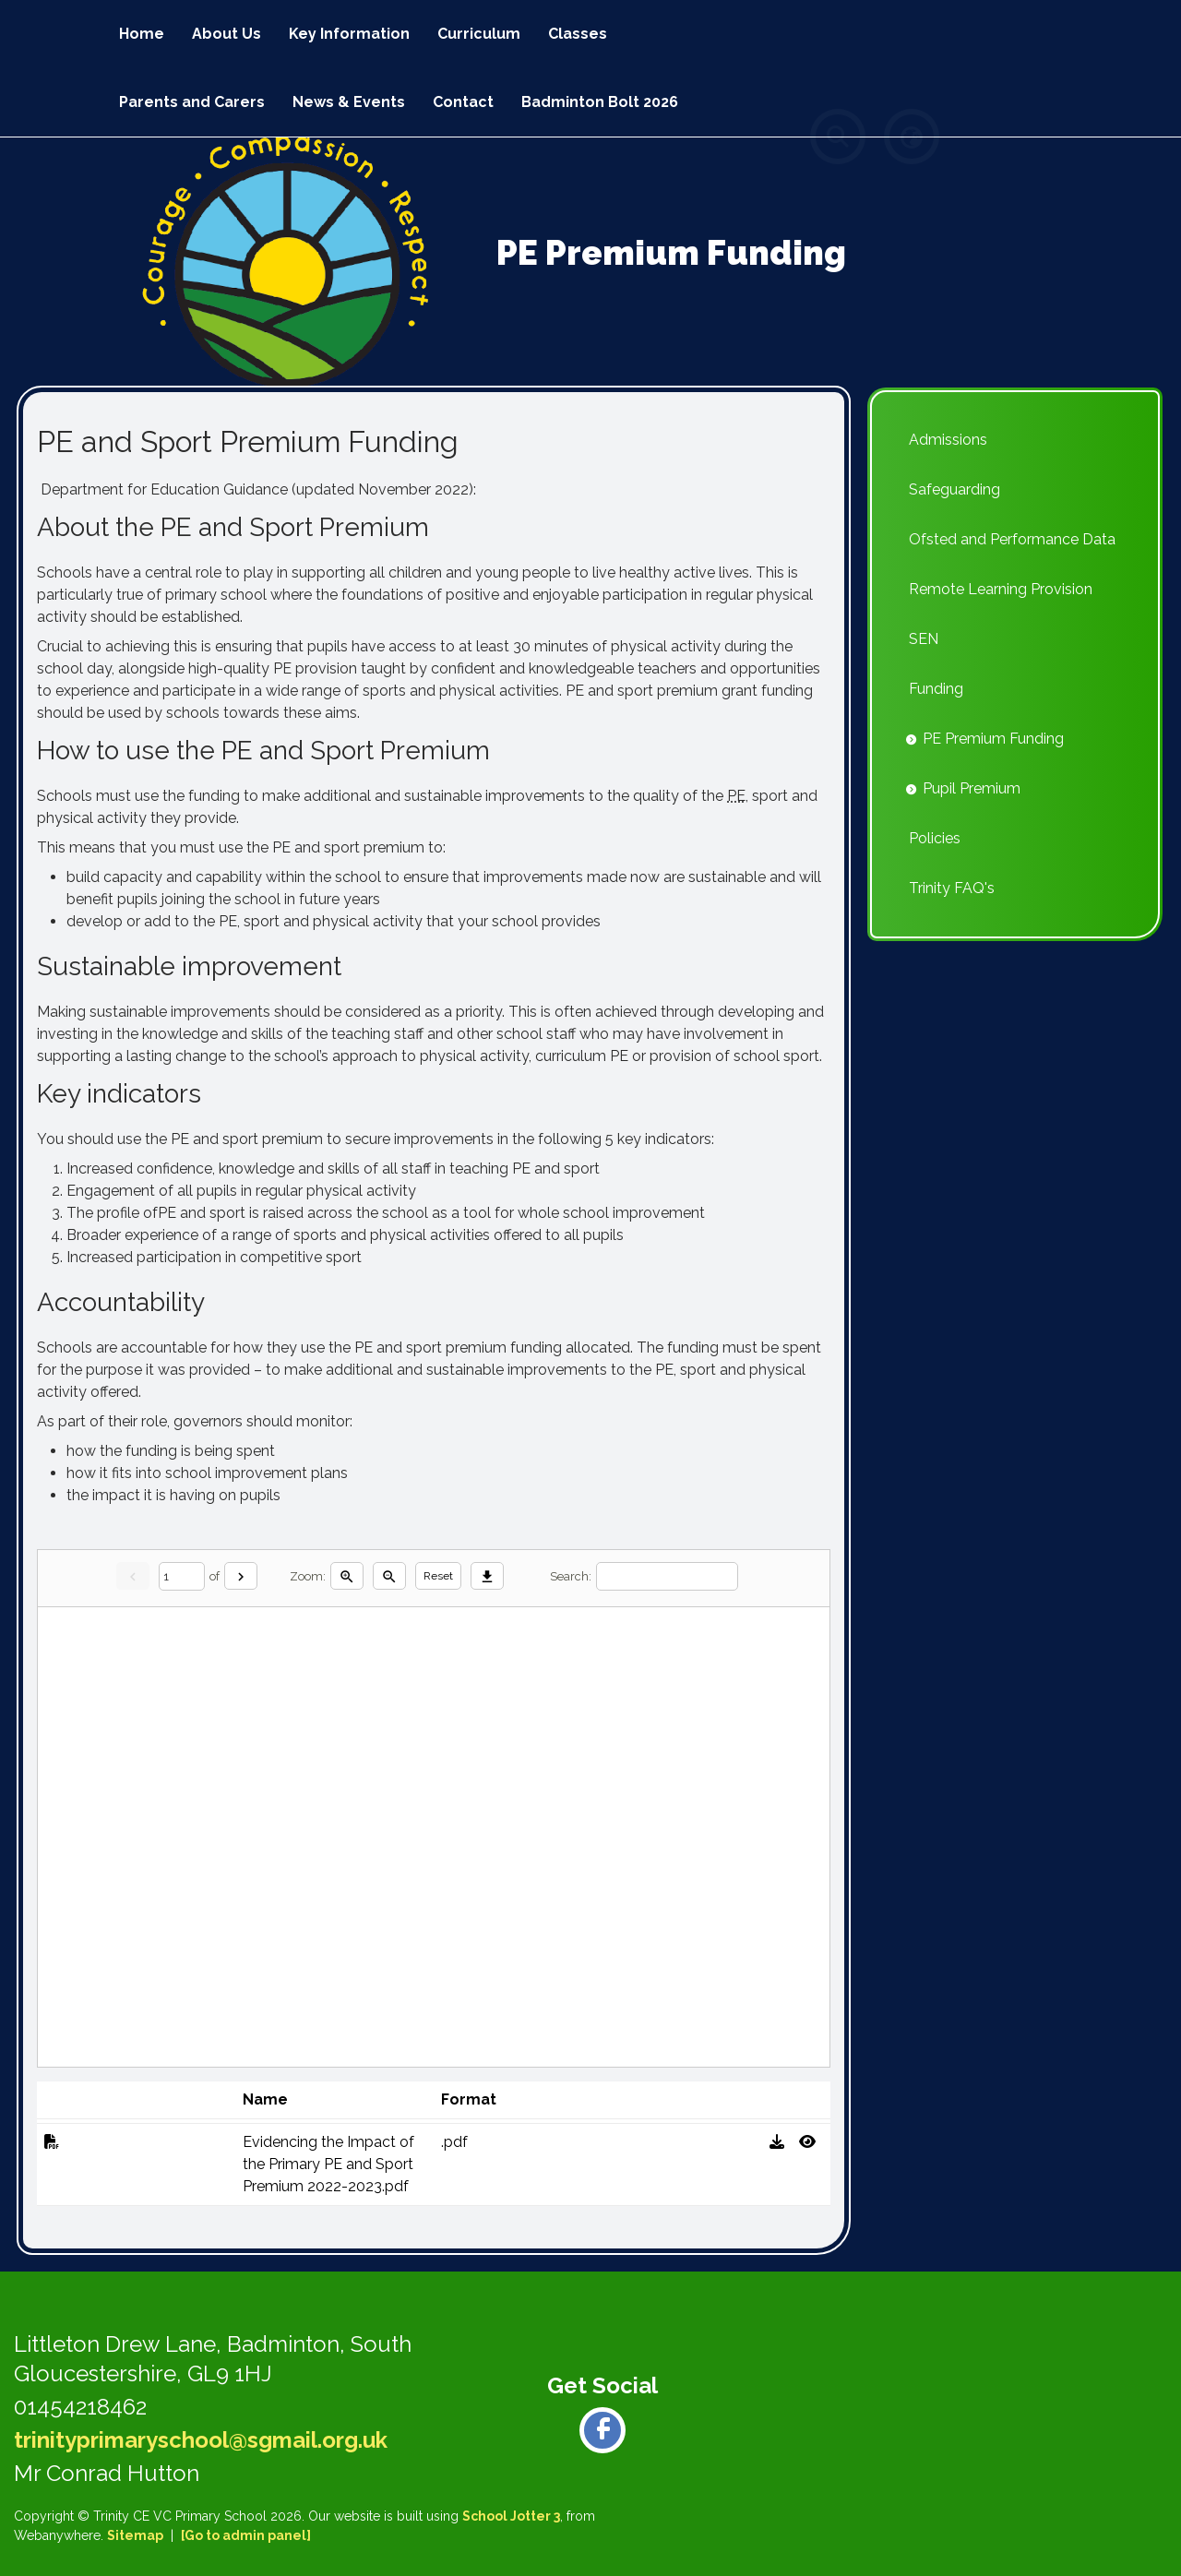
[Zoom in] (347, 1576)
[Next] (240, 1576)
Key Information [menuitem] (349, 33)
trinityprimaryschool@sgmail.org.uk (201, 2440)
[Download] (487, 1576)
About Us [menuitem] (226, 33)
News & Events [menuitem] (348, 102)
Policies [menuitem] (934, 838)
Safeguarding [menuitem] (954, 489)
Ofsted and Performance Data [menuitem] (1012, 539)
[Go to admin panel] (246, 2535)
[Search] (667, 1576)
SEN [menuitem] (923, 639)
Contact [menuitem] (463, 102)
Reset (438, 1575)
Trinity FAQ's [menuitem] (952, 888)
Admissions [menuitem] (948, 439)
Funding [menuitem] (936, 689)
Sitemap (135, 2535)
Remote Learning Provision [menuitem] (1000, 589)
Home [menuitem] (141, 33)
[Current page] (182, 1576)
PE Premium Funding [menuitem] (993, 738)
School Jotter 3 (511, 2516)
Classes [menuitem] (577, 33)
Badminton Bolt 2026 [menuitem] (599, 102)
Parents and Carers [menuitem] (192, 102)
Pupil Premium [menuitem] (971, 788)
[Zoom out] (389, 1576)
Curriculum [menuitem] (478, 33)
